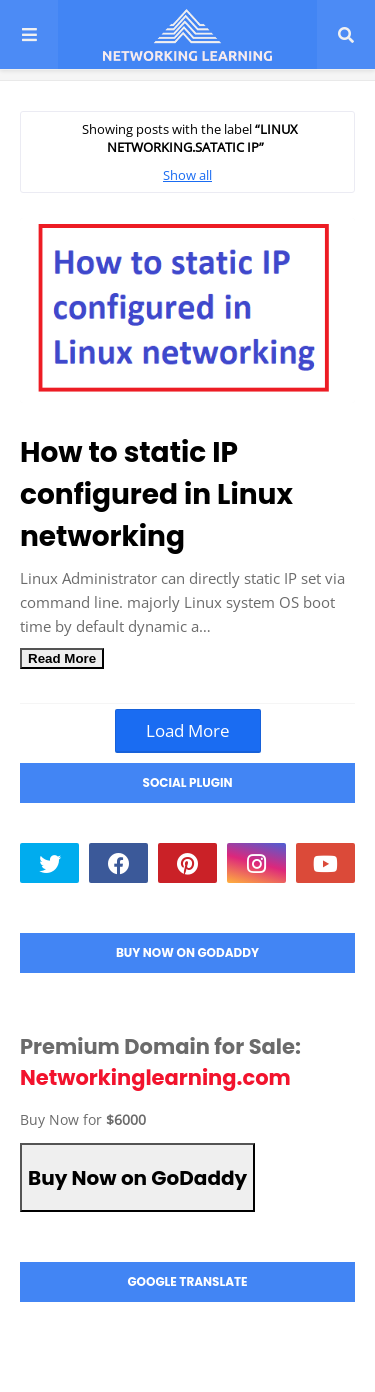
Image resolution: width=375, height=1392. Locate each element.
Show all (187, 175)
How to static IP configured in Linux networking (156, 494)
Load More (188, 730)
